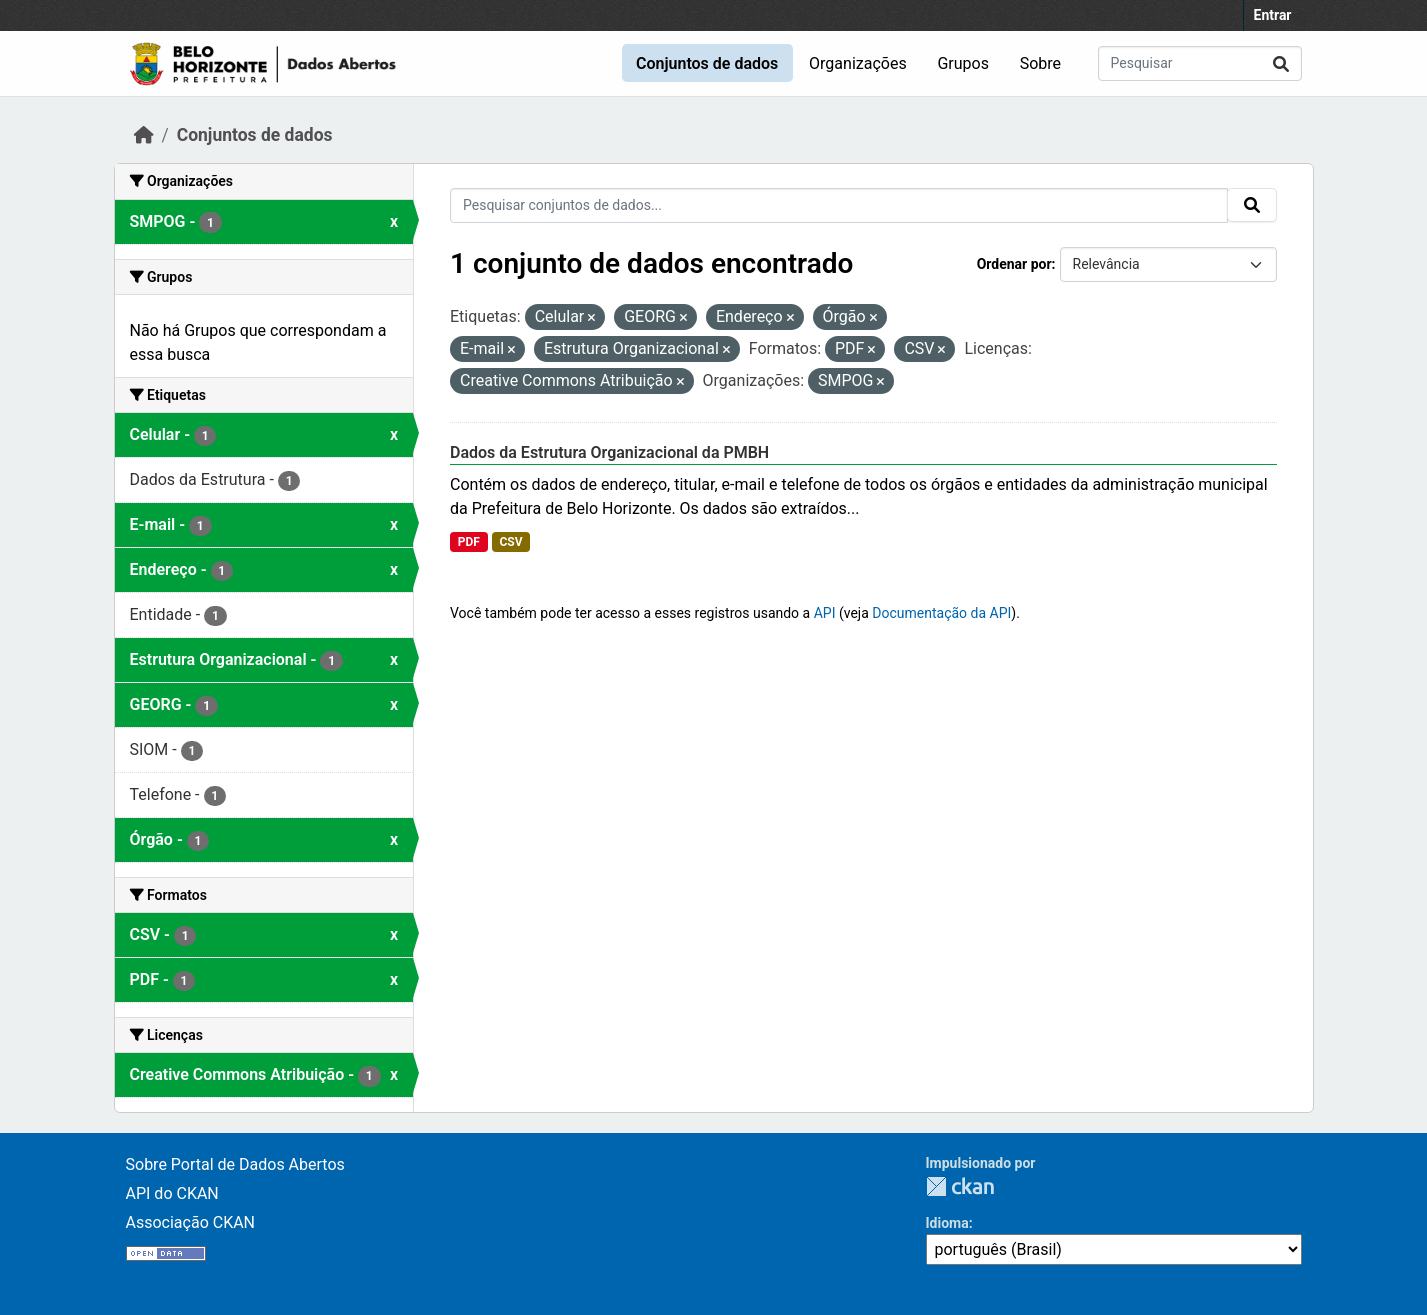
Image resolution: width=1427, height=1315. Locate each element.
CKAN (960, 1186)
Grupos (963, 63)
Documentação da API (941, 613)
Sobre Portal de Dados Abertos (235, 1164)
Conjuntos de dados (707, 63)
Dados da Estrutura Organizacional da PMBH (609, 452)
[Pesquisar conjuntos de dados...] (1200, 63)
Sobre (1040, 63)
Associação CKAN (191, 1222)
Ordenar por (1014, 264)
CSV (510, 542)
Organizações (858, 63)
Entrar (1273, 15)
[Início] (144, 135)
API (825, 613)
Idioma (947, 1223)
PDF (469, 542)
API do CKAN (172, 1193)
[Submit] (1281, 63)
